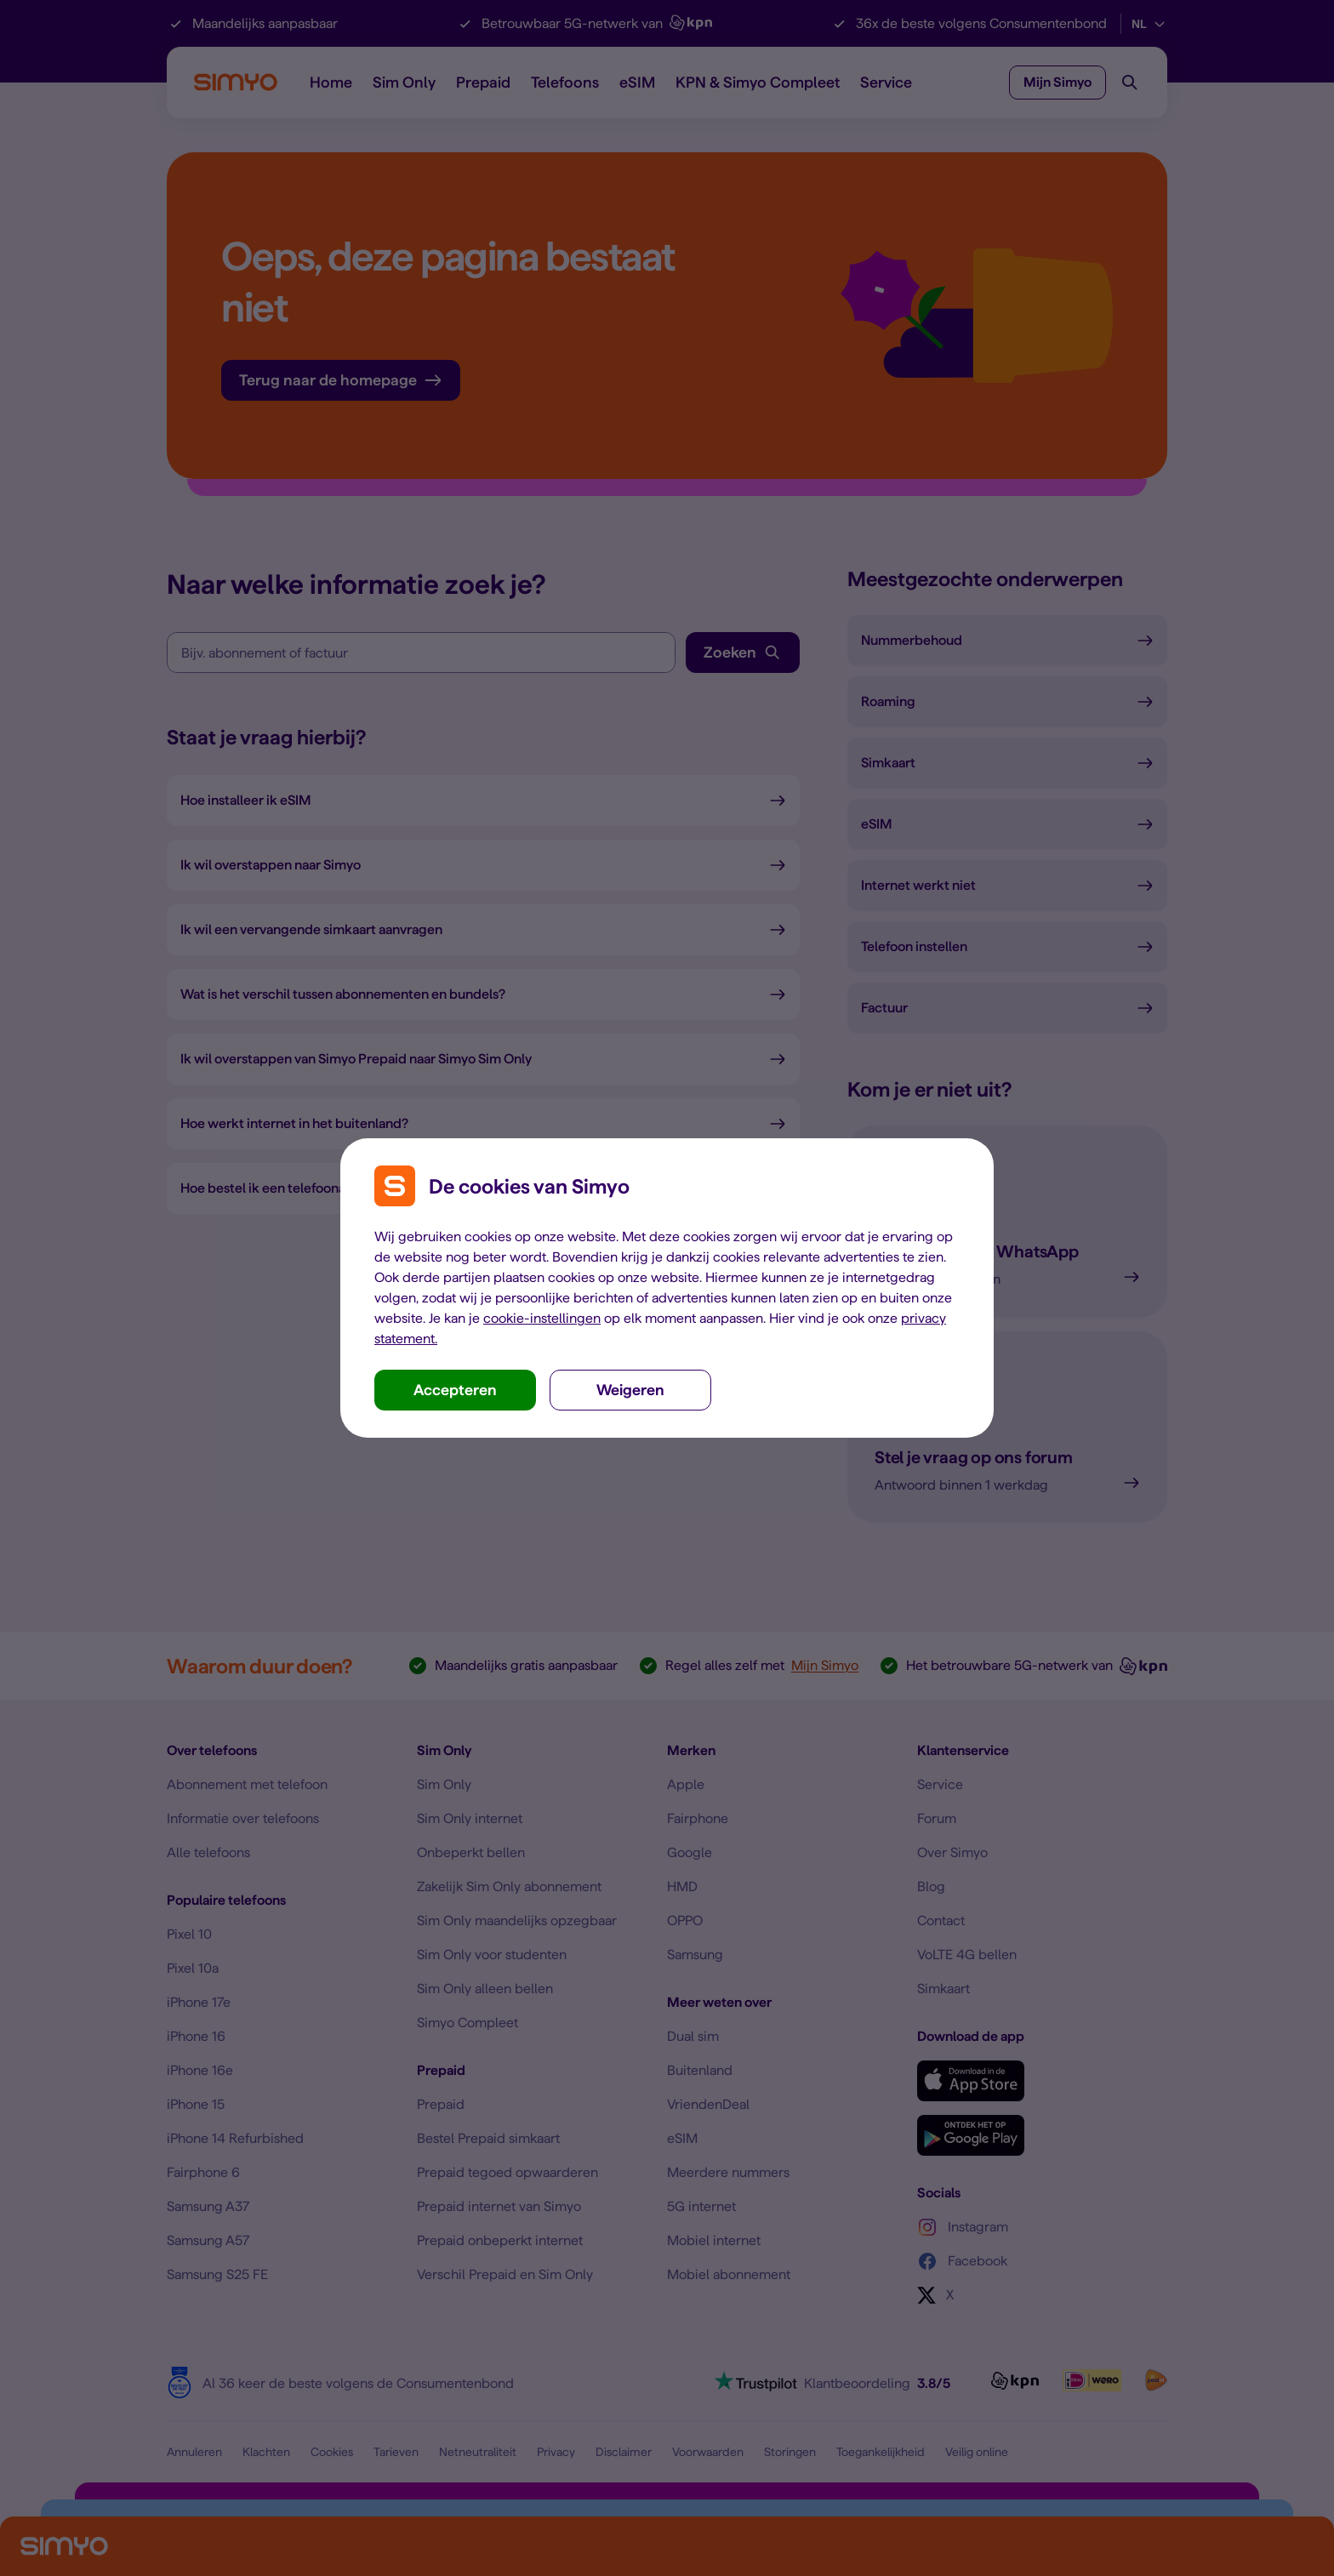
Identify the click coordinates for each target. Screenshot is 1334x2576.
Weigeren (630, 1390)
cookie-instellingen (542, 1318)
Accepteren (455, 1390)
